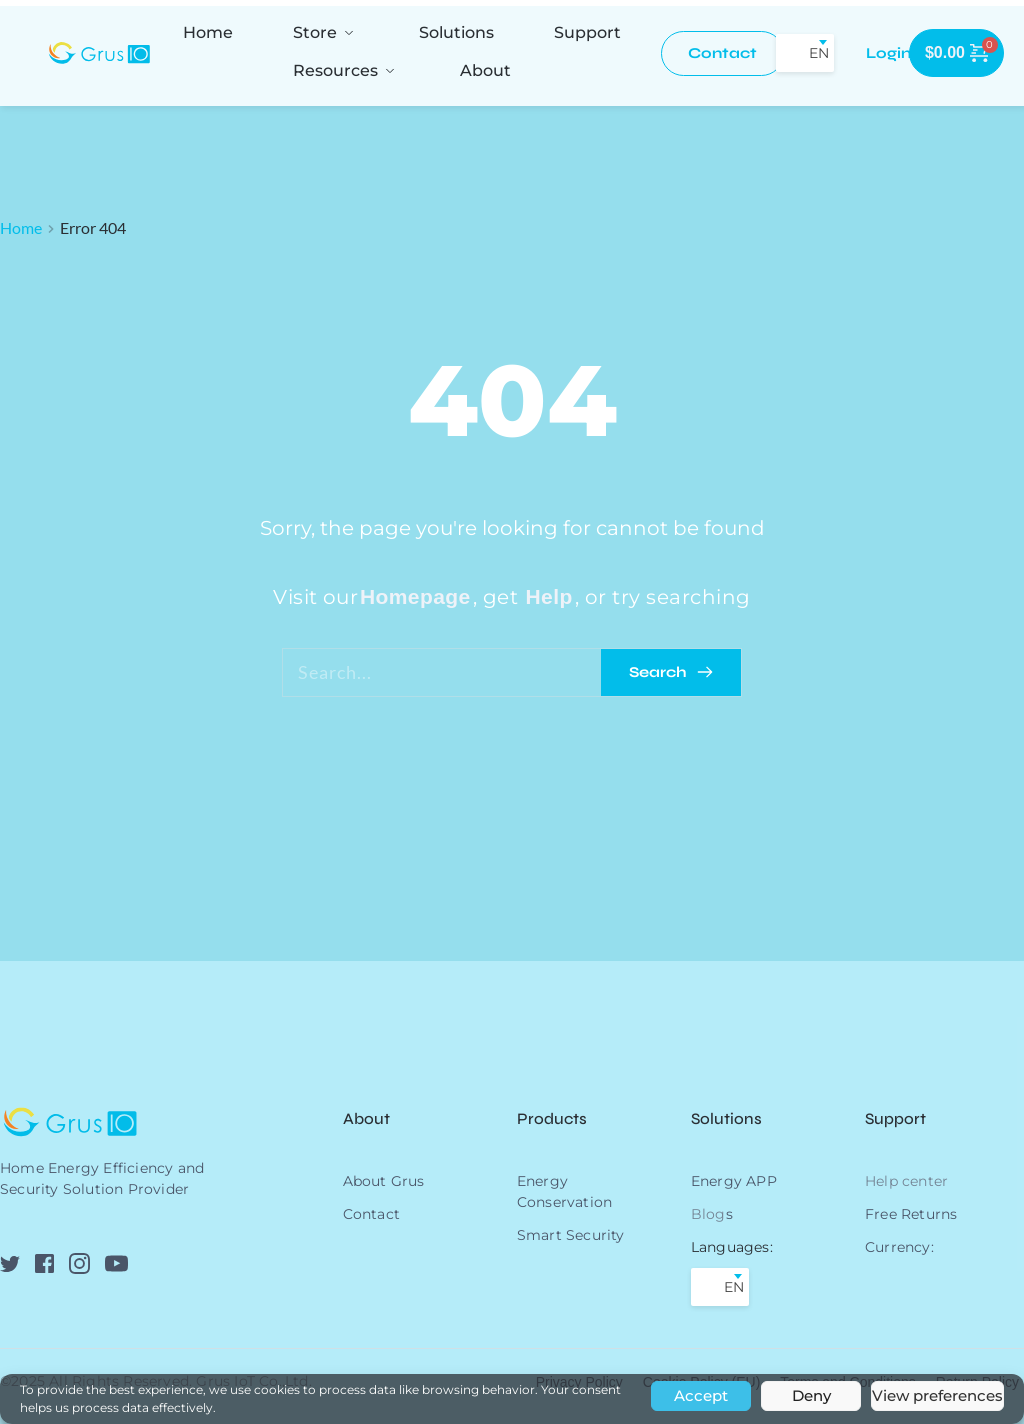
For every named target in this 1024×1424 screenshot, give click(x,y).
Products (552, 1118)
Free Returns (911, 1214)
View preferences (937, 1395)
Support (895, 1118)
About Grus (384, 1181)
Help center (906, 1181)
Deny (811, 1395)
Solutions (726, 1118)
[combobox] (805, 53)
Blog (708, 1214)
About (368, 1118)
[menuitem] (208, 32)
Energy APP (734, 1181)
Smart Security (571, 1235)
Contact (371, 1214)
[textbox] (805, 53)
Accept (701, 1395)
